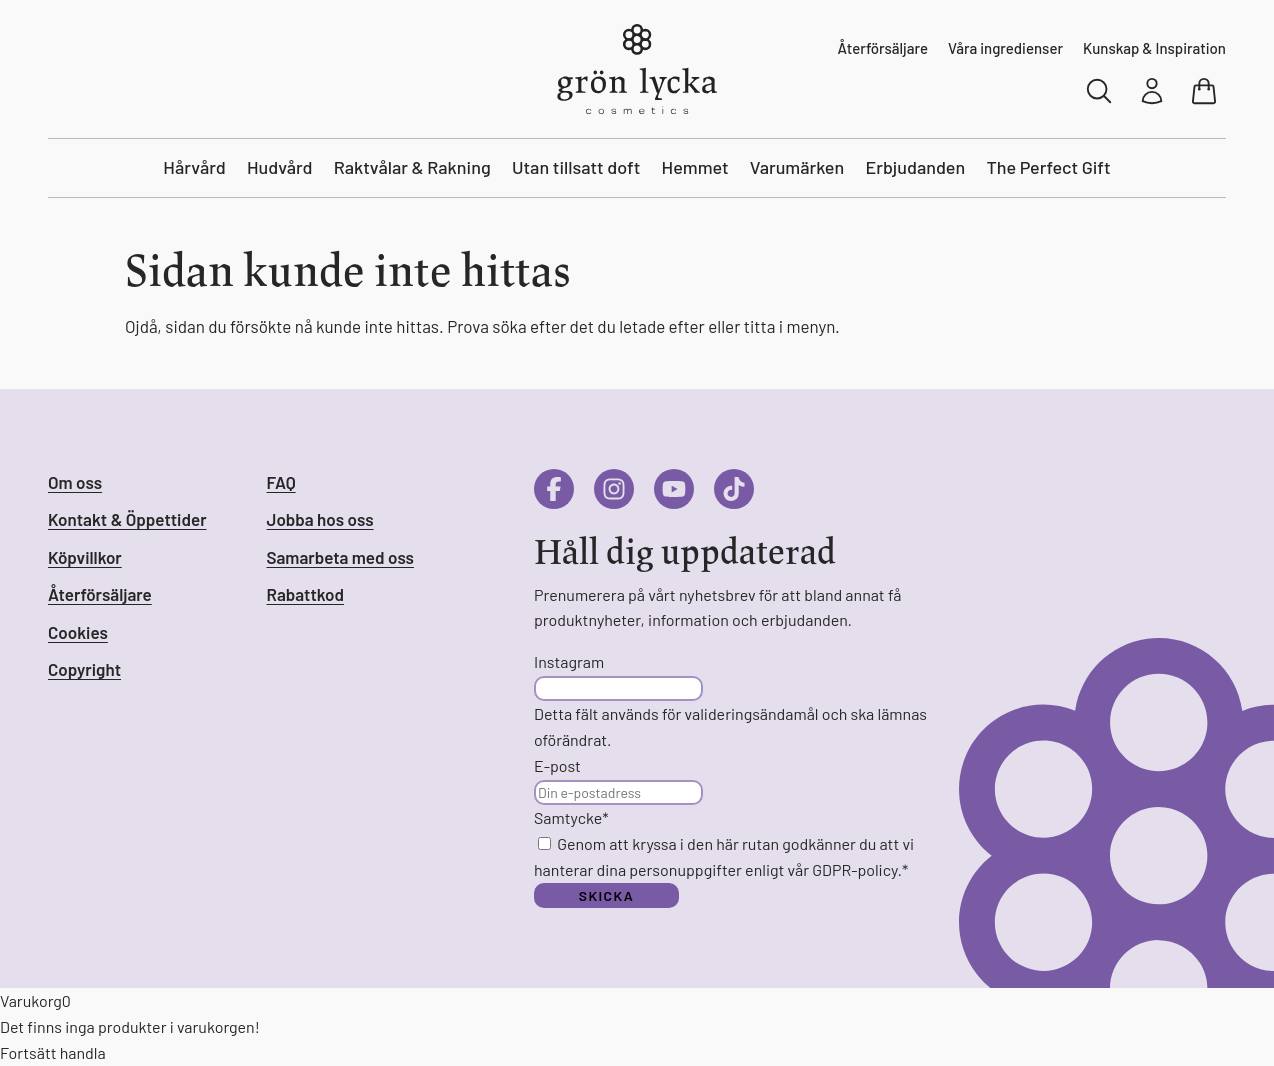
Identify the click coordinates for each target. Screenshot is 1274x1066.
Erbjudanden (915, 167)
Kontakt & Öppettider (127, 519)
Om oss (75, 482)
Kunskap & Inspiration (1154, 48)
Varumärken (797, 167)
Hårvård (194, 167)
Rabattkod (305, 594)
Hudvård (280, 167)
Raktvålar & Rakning (412, 167)
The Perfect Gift (1048, 167)
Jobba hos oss (320, 519)
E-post (557, 765)
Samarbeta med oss (340, 557)
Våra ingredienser (1005, 48)
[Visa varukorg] (1206, 91)
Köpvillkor (85, 557)
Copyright (84, 669)
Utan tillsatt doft (576, 167)
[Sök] (1100, 91)
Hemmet (695, 167)
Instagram (569, 661)
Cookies (78, 632)
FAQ (281, 482)
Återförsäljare (883, 48)
